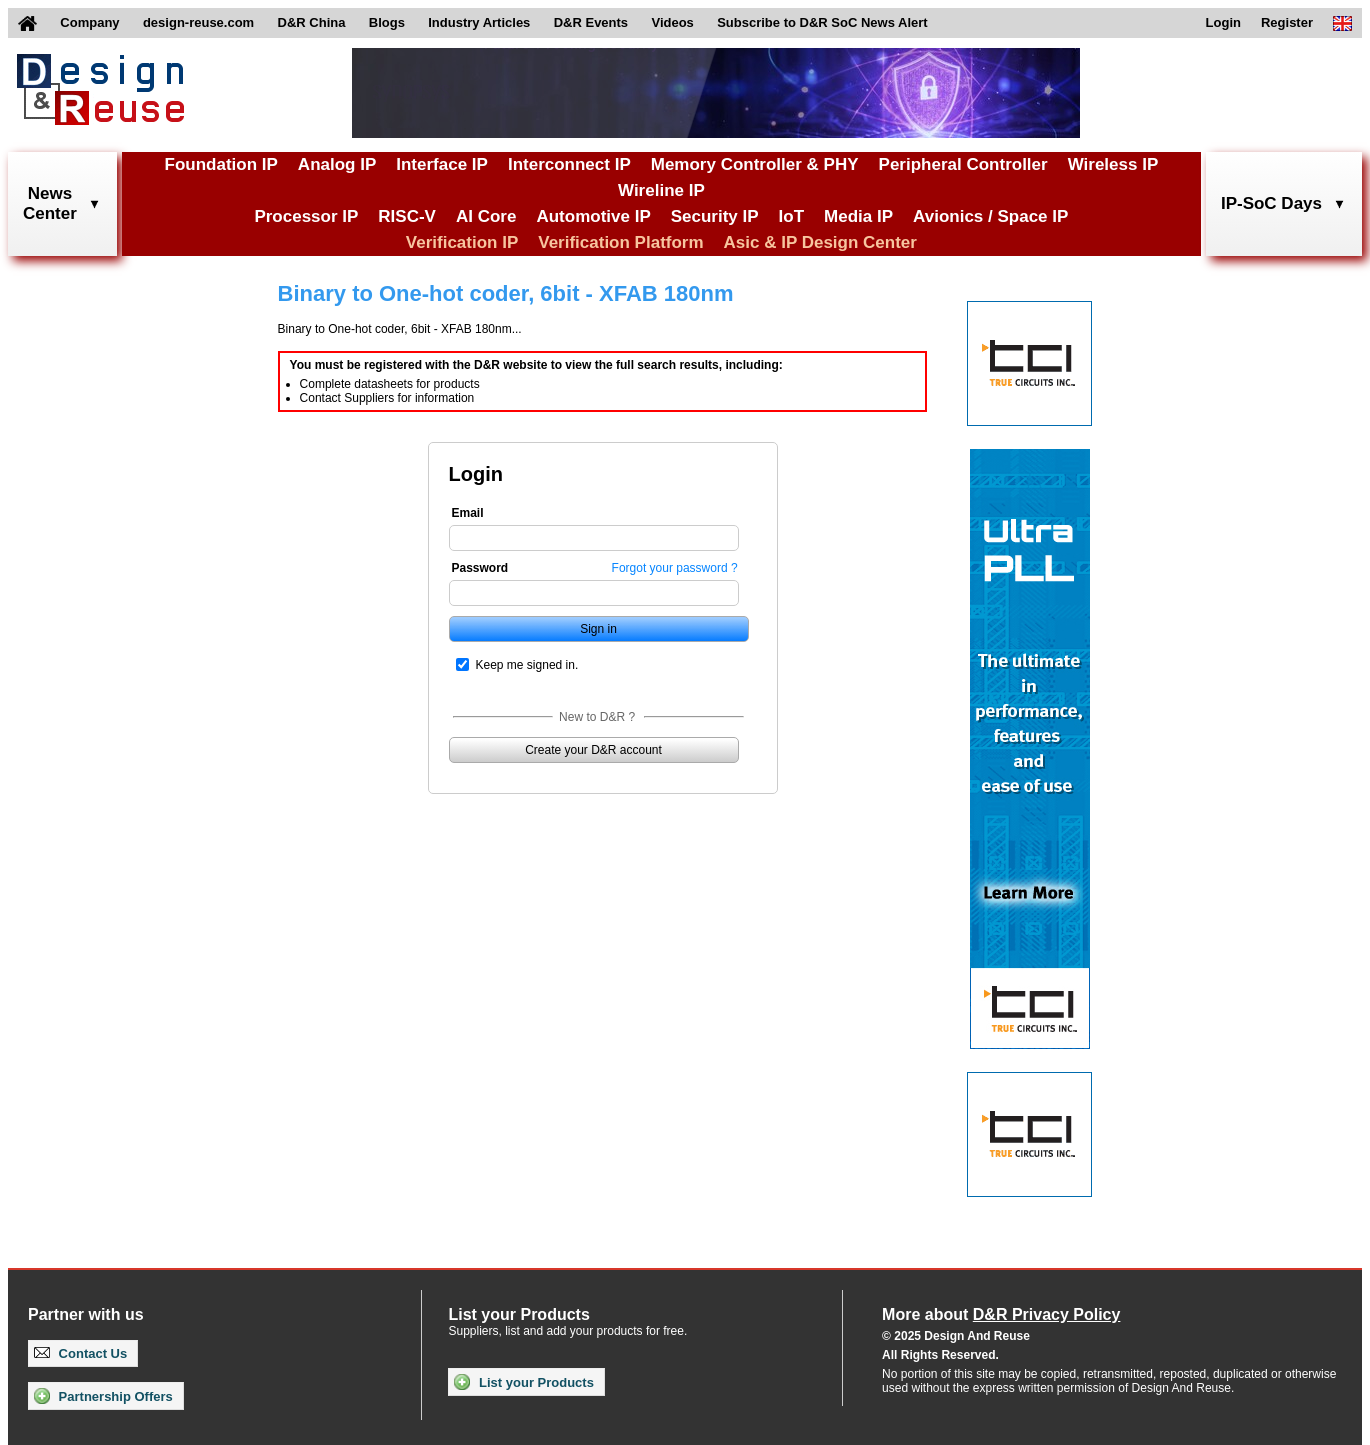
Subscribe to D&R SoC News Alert (822, 22)
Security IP (715, 216)
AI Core (486, 216)
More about (1001, 1314)
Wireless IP (1113, 164)
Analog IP (337, 164)
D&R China (312, 22)
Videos (672, 22)
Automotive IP (593, 216)
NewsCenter (50, 203)
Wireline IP (661, 190)
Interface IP (442, 164)
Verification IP (462, 242)
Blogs (387, 22)
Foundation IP (221, 164)
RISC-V (407, 216)
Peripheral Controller (963, 164)
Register (1287, 22)
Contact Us (80, 1353)
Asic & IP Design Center (820, 242)
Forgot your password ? (675, 568)
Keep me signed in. (527, 665)
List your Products (523, 1382)
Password (480, 568)
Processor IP (306, 216)
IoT (792, 216)
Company (89, 22)
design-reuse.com (198, 22)
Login (1223, 22)
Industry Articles (479, 22)
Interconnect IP (569, 164)
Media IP (858, 216)
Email (468, 513)
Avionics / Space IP (990, 216)
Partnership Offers (103, 1396)
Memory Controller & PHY (755, 164)
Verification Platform (620, 242)
